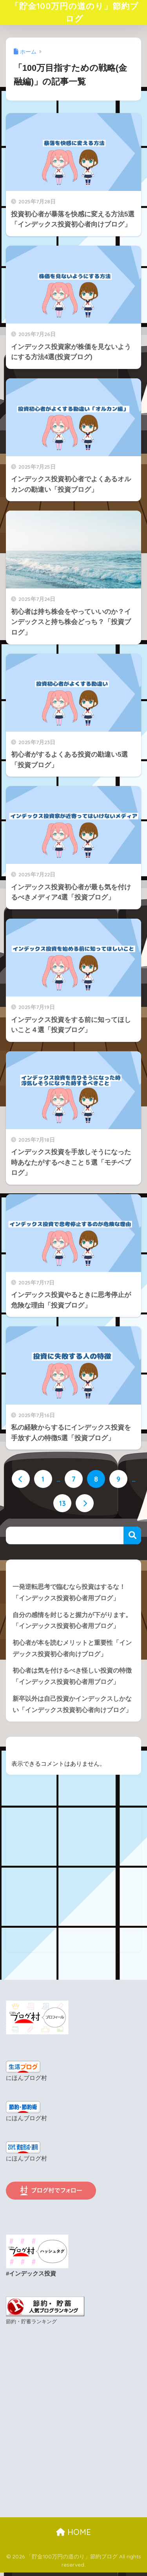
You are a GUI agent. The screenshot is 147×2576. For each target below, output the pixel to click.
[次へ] (85, 1505)
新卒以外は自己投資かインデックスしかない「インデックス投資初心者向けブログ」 (72, 1706)
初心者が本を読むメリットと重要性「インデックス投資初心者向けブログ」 (72, 1650)
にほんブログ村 (26, 2079)
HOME (73, 2533)
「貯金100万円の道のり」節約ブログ (75, 13)
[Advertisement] (73, 1880)
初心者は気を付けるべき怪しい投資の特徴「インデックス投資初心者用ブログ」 (72, 1678)
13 (62, 1504)
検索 (132, 1536)
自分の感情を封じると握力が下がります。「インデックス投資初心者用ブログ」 (72, 1622)
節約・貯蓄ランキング (31, 2323)
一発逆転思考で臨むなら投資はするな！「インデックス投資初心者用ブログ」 (69, 1594)
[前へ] (21, 1480)
